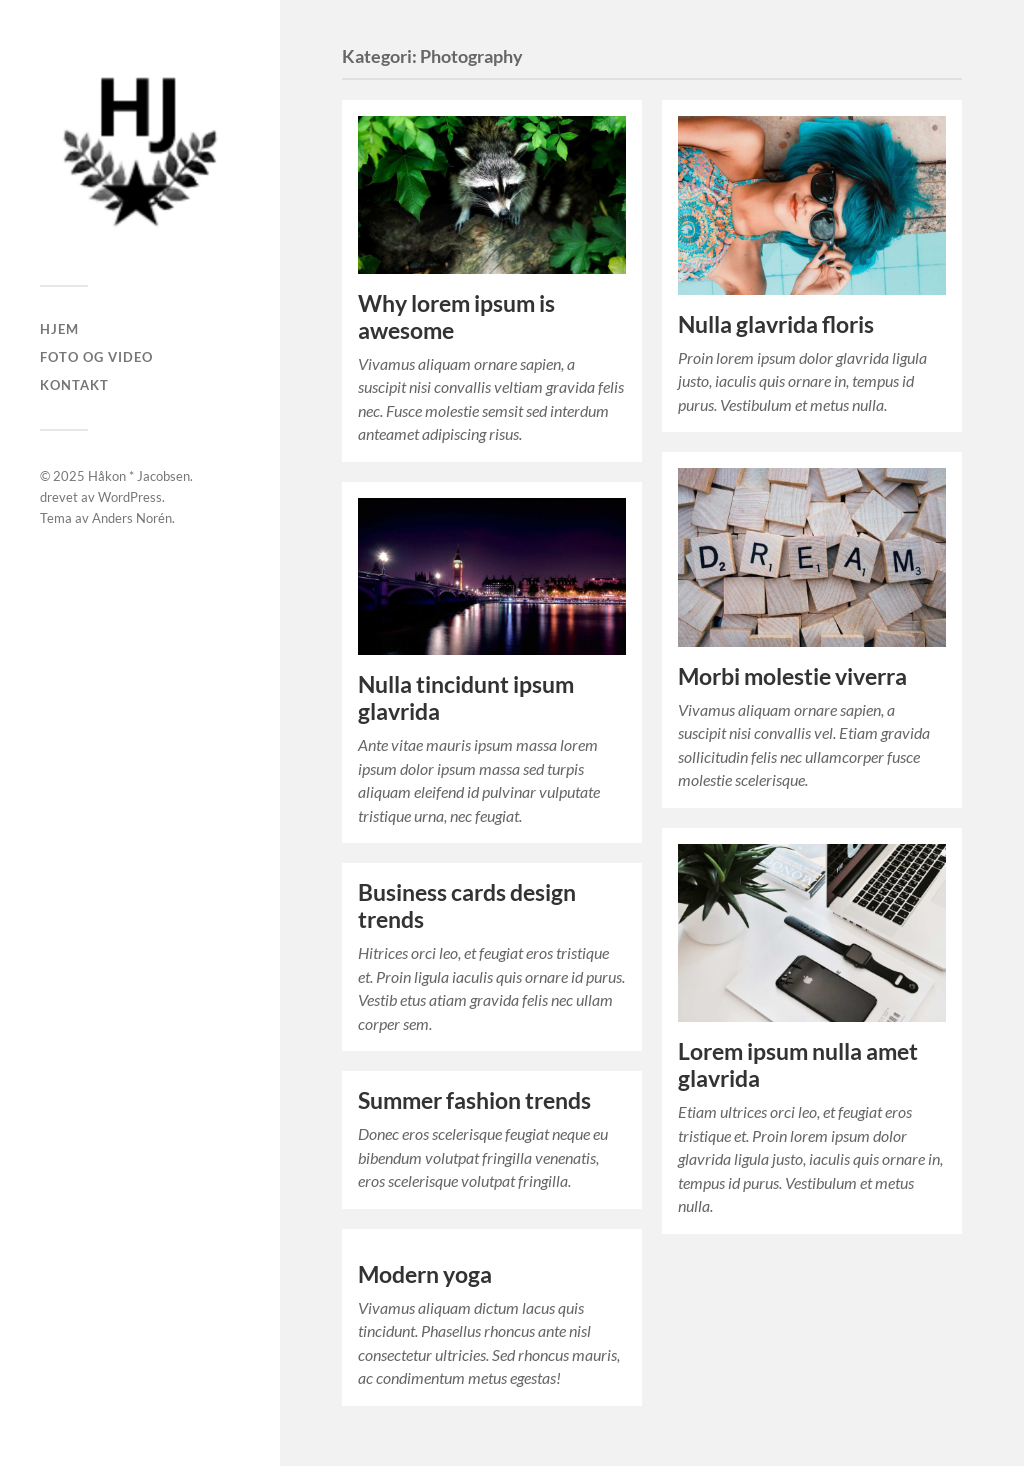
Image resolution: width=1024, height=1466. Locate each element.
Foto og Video (96, 357)
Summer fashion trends (474, 1100)
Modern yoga (425, 1274)
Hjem (59, 329)
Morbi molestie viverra (792, 676)
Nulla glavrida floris (776, 324)
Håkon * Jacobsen (139, 476)
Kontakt (74, 385)
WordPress (130, 497)
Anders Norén (132, 518)
